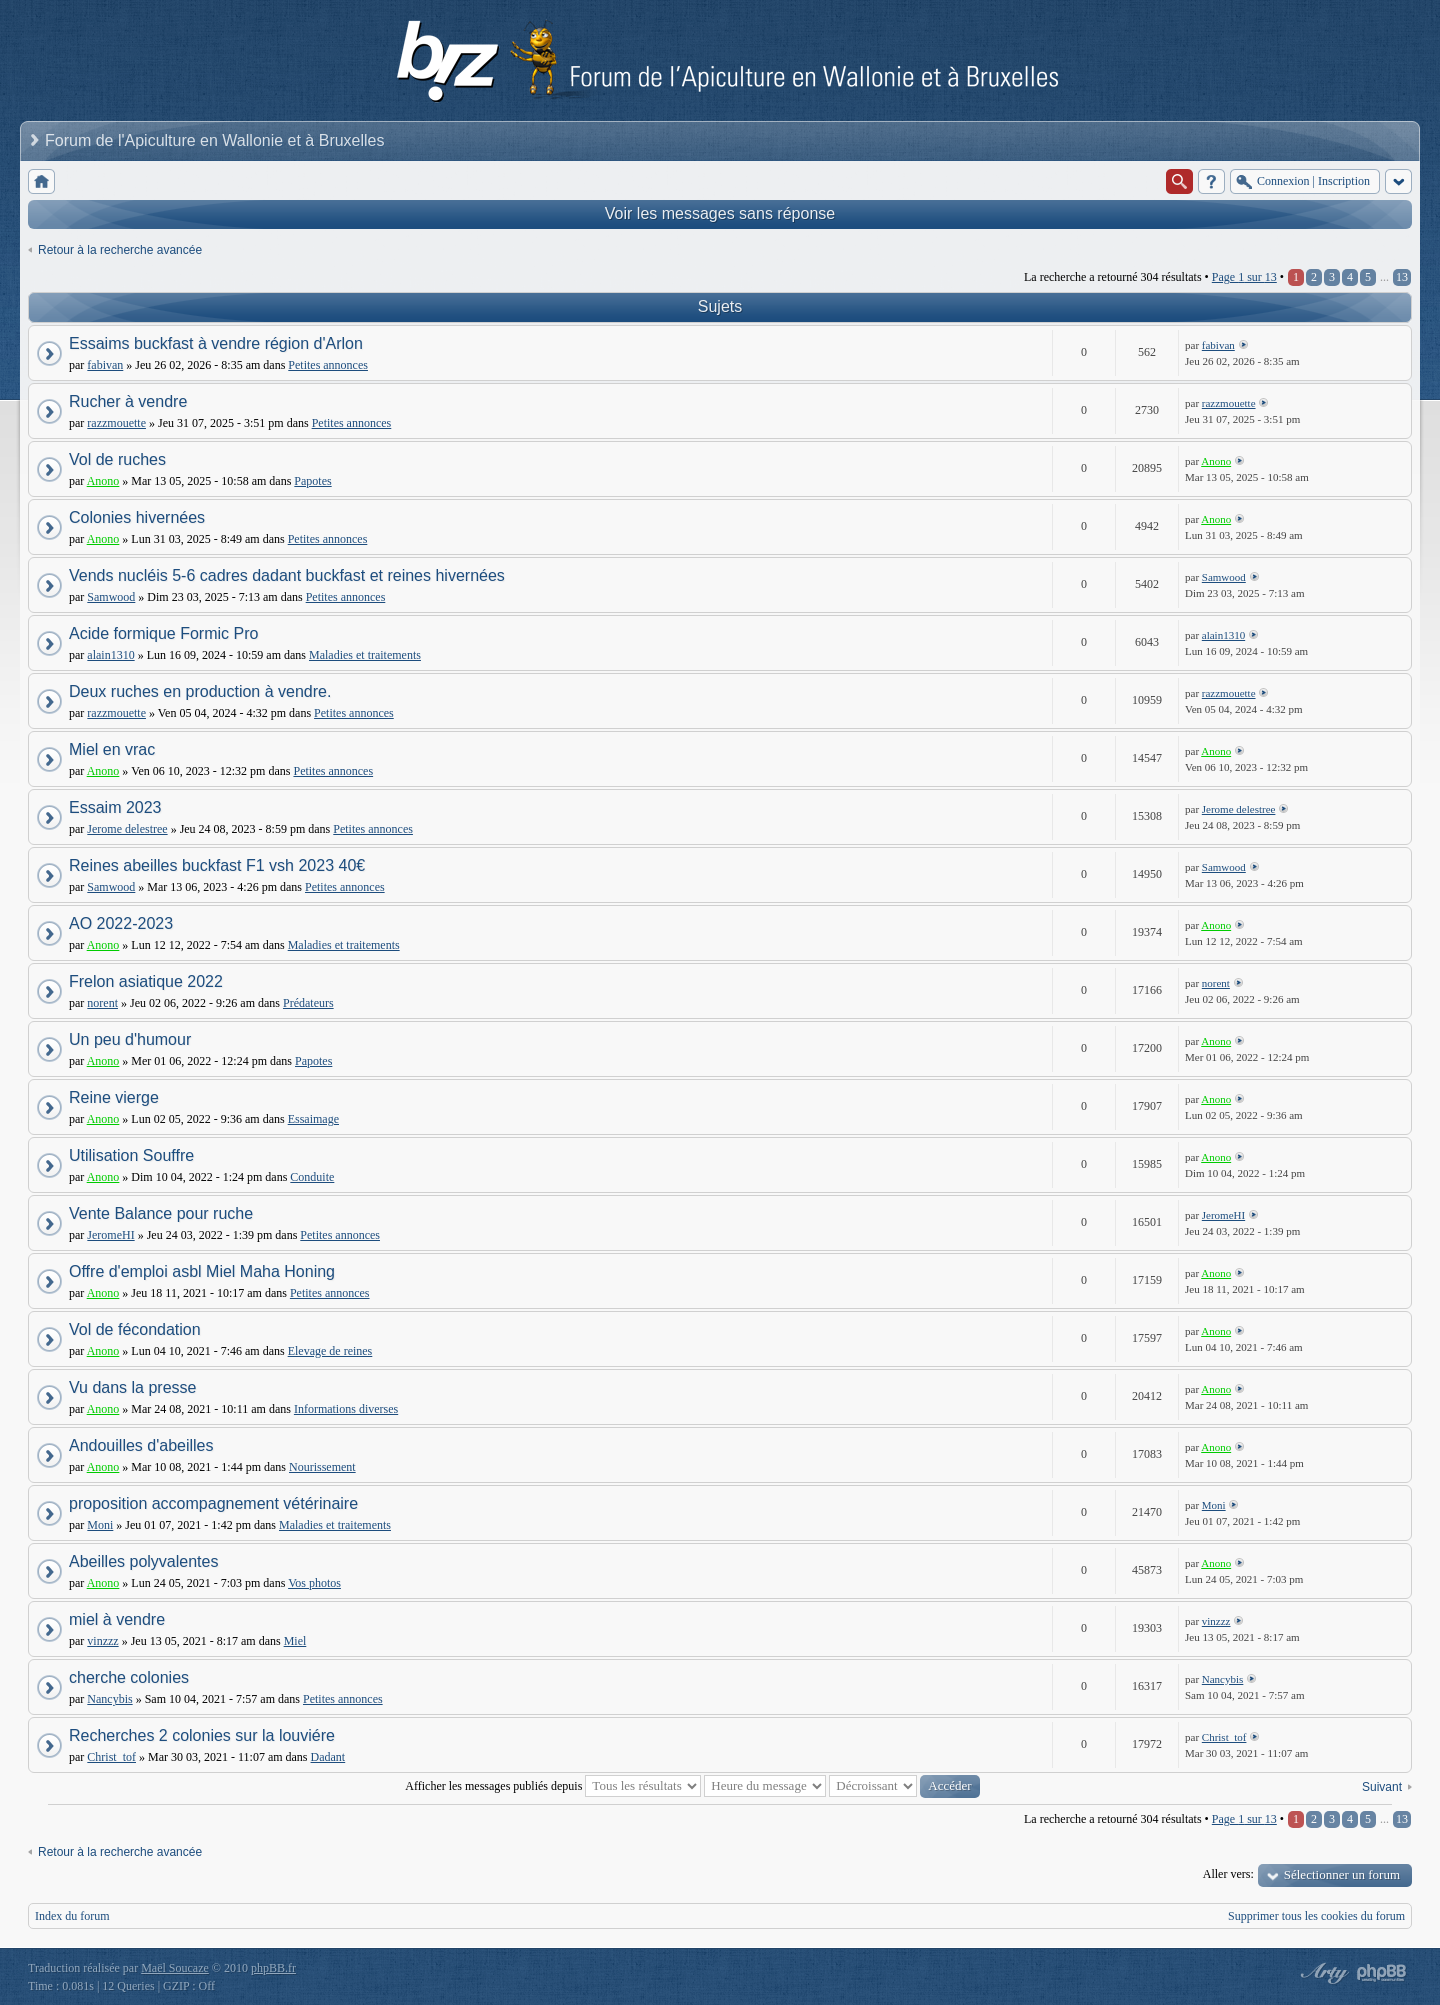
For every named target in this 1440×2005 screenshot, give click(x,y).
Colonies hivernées (137, 517)
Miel (295, 1641)
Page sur (1244, 277)
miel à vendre (117, 1619)
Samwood (111, 597)
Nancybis (109, 1699)
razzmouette (116, 423)
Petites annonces (328, 365)
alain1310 (110, 655)
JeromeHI (110, 1235)
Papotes (312, 481)
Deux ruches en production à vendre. (200, 691)
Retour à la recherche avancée (120, 250)
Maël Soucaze (175, 1968)
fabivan (105, 365)
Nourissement (322, 1467)
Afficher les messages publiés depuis (553, 1786)
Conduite (312, 1177)
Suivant (1382, 1787)
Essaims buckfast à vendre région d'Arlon (216, 343)
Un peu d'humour (130, 1039)
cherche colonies (129, 1677)
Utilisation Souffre (131, 1155)
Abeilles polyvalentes (143, 1561)
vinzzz (102, 1641)
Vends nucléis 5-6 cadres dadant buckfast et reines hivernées (287, 575)
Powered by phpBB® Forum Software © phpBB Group (1382, 1973)
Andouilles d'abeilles (141, 1445)
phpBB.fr (273, 1968)
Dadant (328, 1757)
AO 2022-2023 (121, 923)
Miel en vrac (112, 749)
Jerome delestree (127, 829)
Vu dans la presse (132, 1387)
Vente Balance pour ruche (161, 1213)
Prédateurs (308, 1003)
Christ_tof (111, 1757)
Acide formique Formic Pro (163, 633)
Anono (103, 481)
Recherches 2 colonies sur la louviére (202, 1735)
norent (102, 1003)
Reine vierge (114, 1097)
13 (1402, 277)
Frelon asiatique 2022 (146, 981)
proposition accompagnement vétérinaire (213, 1503)
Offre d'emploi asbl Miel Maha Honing (202, 1271)
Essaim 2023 (115, 807)
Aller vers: (1228, 1874)
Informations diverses (346, 1409)
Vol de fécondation (135, 1329)
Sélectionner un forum (1342, 1874)
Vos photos (314, 1583)
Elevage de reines (330, 1351)
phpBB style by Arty (1322, 1973)
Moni (100, 1525)
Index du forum (72, 1916)
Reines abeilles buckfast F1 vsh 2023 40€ (217, 865)
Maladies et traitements (365, 655)
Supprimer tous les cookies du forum (1316, 1916)
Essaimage (313, 1119)
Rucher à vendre (128, 401)
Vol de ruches (117, 459)
